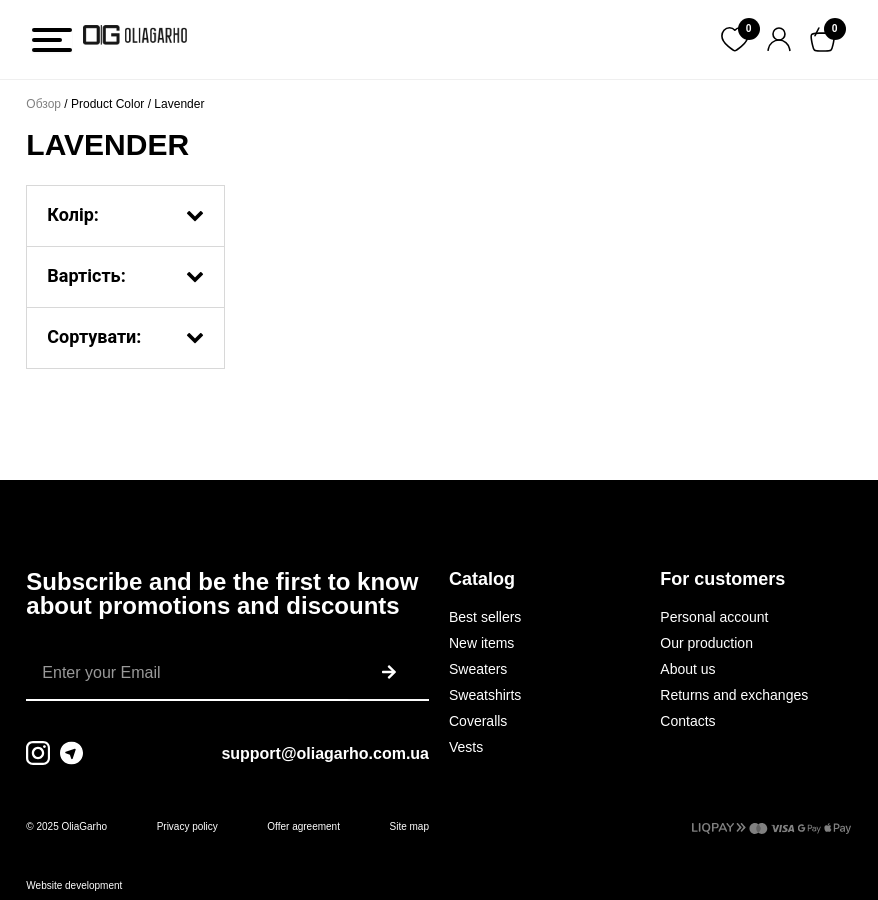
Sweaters (478, 669)
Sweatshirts (485, 695)
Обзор (43, 104)
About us (687, 669)
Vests (466, 747)
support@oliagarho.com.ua (325, 753)
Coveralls (478, 721)
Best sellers (485, 617)
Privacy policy (187, 826)
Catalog (482, 579)
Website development (74, 885)
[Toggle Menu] (52, 40)
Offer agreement (303, 826)
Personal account (714, 617)
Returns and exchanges (734, 695)
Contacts (687, 721)
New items (481, 643)
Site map (409, 826)
